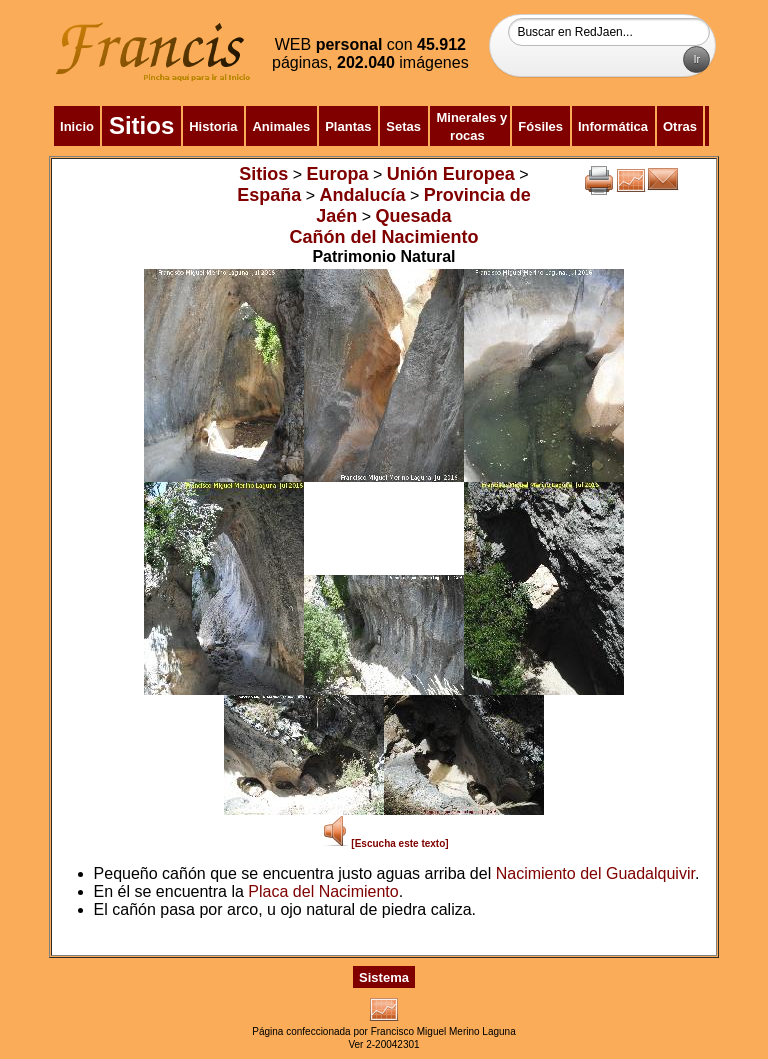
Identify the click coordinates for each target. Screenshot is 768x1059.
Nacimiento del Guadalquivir (595, 873)
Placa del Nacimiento (323, 891)
